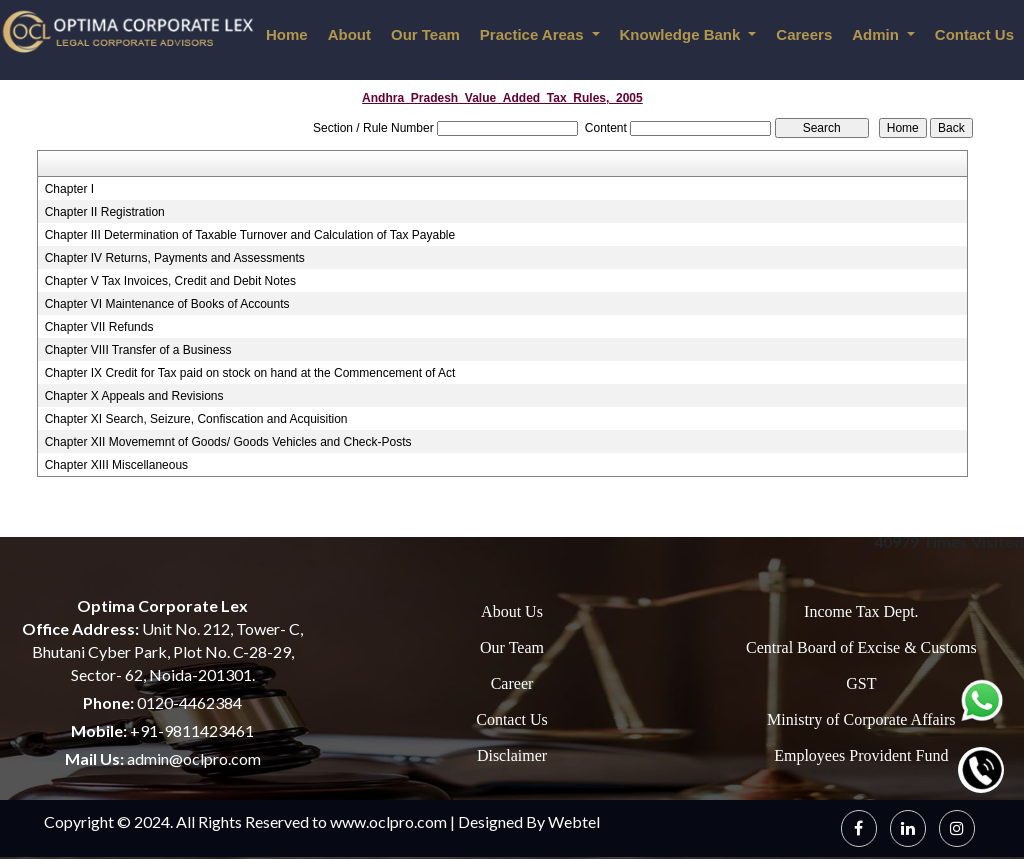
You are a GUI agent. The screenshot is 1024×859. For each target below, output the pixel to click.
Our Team (425, 34)
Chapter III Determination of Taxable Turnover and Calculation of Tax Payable (250, 235)
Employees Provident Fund (861, 755)
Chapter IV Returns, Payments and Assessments (175, 258)
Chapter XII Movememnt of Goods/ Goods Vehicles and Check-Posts (228, 442)
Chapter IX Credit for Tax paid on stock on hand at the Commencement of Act (250, 373)
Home (287, 34)
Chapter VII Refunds (99, 327)
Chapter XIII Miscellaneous (116, 465)
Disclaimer (512, 755)
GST (861, 683)
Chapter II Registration (105, 212)
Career (512, 683)
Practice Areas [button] (534, 34)
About (349, 34)
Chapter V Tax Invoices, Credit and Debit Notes (170, 281)
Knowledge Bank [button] (682, 34)
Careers (804, 34)
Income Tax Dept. (861, 611)
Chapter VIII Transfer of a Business (138, 350)
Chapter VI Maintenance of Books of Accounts (167, 304)
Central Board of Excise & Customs (861, 647)
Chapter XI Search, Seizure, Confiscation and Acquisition (196, 419)
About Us (512, 611)
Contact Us (512, 719)
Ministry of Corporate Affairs (861, 719)
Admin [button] (877, 34)
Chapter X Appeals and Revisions (134, 396)
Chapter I (69, 189)
